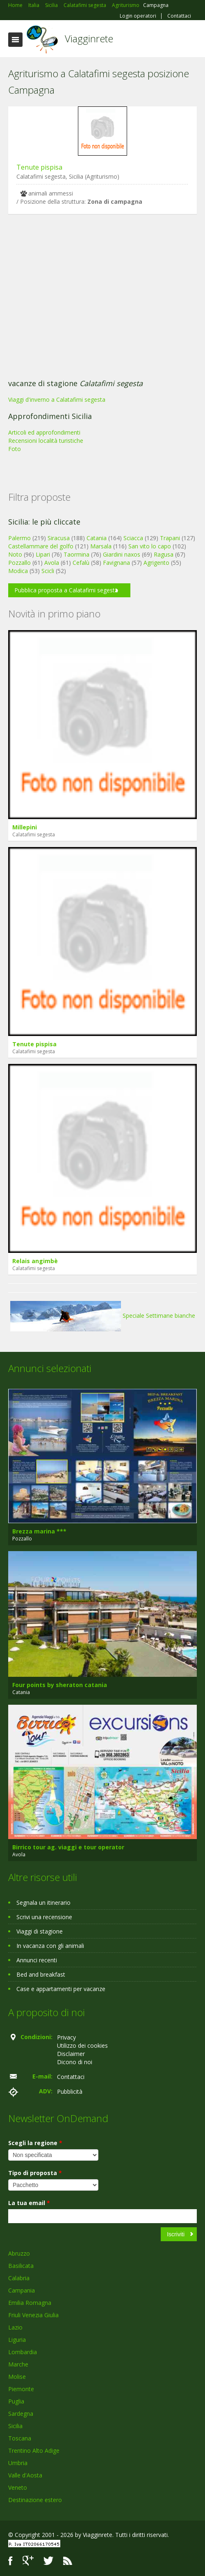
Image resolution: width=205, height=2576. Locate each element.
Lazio (15, 2327)
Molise (17, 2376)
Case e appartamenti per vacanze (60, 1989)
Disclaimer (71, 2054)
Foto (14, 449)
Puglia (16, 2401)
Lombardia (22, 2352)
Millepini (24, 827)
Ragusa (163, 554)
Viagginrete (89, 38)
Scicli (47, 571)
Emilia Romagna (29, 2303)
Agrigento (156, 562)
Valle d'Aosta (25, 2475)
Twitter (48, 2560)
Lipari (43, 554)
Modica (18, 571)
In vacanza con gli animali (50, 1946)
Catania (97, 538)
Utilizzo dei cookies (82, 2045)
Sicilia (15, 2426)
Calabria (19, 2278)
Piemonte (21, 2389)
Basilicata (21, 2266)
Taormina (76, 554)
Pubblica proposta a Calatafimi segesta (66, 590)
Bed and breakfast (40, 1974)
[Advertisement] (98, 299)
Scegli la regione (35, 2143)
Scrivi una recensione (44, 1917)
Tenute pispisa (39, 167)
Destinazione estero (35, 2500)
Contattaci (179, 16)
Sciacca (133, 538)
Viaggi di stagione (39, 1931)
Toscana (19, 2438)
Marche (18, 2364)
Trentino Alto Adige (33, 2450)
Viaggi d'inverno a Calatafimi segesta (56, 399)
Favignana (116, 562)
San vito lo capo (149, 546)
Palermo (19, 538)
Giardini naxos (121, 554)
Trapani (170, 538)
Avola (51, 562)
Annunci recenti (36, 1960)
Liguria (17, 2339)
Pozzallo (19, 562)
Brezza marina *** (39, 1531)
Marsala (101, 546)
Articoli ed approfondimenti (44, 432)
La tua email (29, 2203)
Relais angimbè (35, 1261)
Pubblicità (69, 2091)
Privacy (66, 2037)
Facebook (10, 2560)
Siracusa (59, 538)
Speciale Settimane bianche (102, 1315)
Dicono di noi (74, 2062)
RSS (67, 2560)
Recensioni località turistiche (45, 440)
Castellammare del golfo (40, 546)
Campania (21, 2290)
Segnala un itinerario (43, 1902)
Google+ (28, 2560)
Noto (15, 554)
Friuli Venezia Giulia (33, 2315)
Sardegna (20, 2413)
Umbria (17, 2463)
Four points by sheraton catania (59, 1685)
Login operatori (138, 16)
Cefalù (81, 562)
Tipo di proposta (35, 2173)
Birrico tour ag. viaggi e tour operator (68, 1847)
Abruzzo (19, 2253)
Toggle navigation (15, 39)
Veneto (17, 2487)
